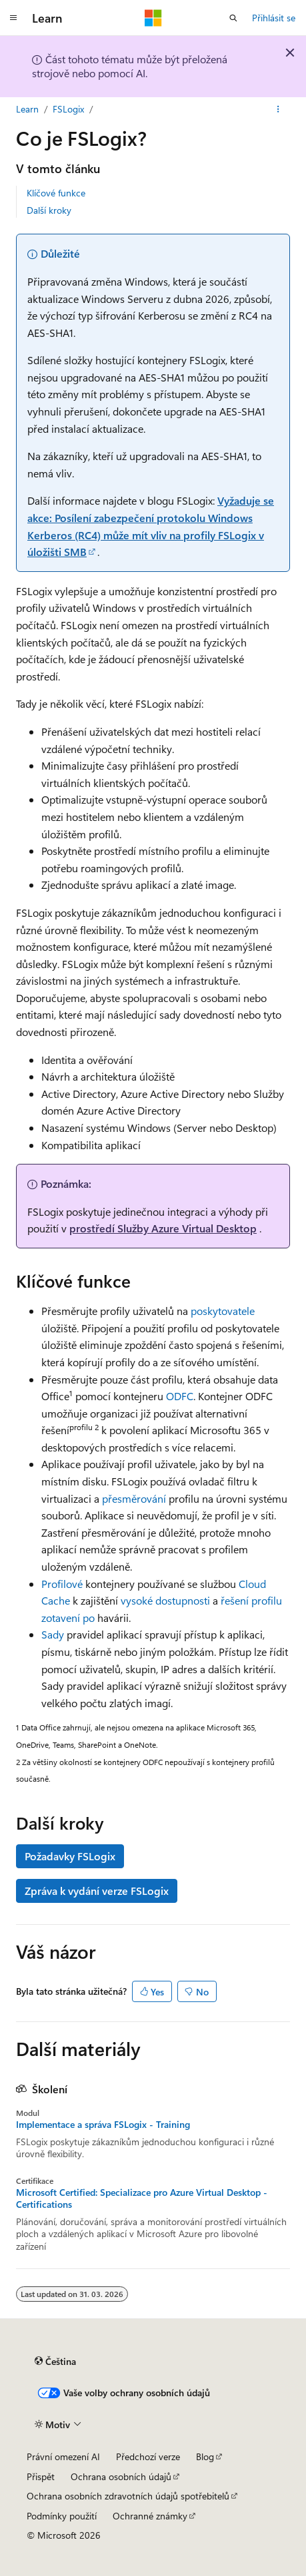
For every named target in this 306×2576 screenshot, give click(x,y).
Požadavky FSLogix (70, 1856)
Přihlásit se (273, 17)
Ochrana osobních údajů (121, 2476)
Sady (52, 1634)
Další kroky (49, 210)
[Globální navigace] (13, 18)
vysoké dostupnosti (165, 1600)
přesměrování (134, 1498)
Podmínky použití (62, 2515)
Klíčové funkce (56, 192)
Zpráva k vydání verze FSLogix (97, 1891)
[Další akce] (278, 109)
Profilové (62, 1584)
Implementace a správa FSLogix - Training (103, 2125)
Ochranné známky (150, 2515)
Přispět (41, 2476)
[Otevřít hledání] (233, 18)
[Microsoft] (153, 18)
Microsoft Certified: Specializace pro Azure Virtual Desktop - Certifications (141, 2198)
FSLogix (68, 109)
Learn (27, 109)
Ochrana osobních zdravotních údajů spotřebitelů (128, 2495)
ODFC (178, 1396)
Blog (205, 2456)
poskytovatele (223, 1311)
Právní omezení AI (63, 2456)
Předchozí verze (148, 2456)
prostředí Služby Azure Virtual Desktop (163, 1228)
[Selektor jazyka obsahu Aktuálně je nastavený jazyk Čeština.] (55, 2361)
